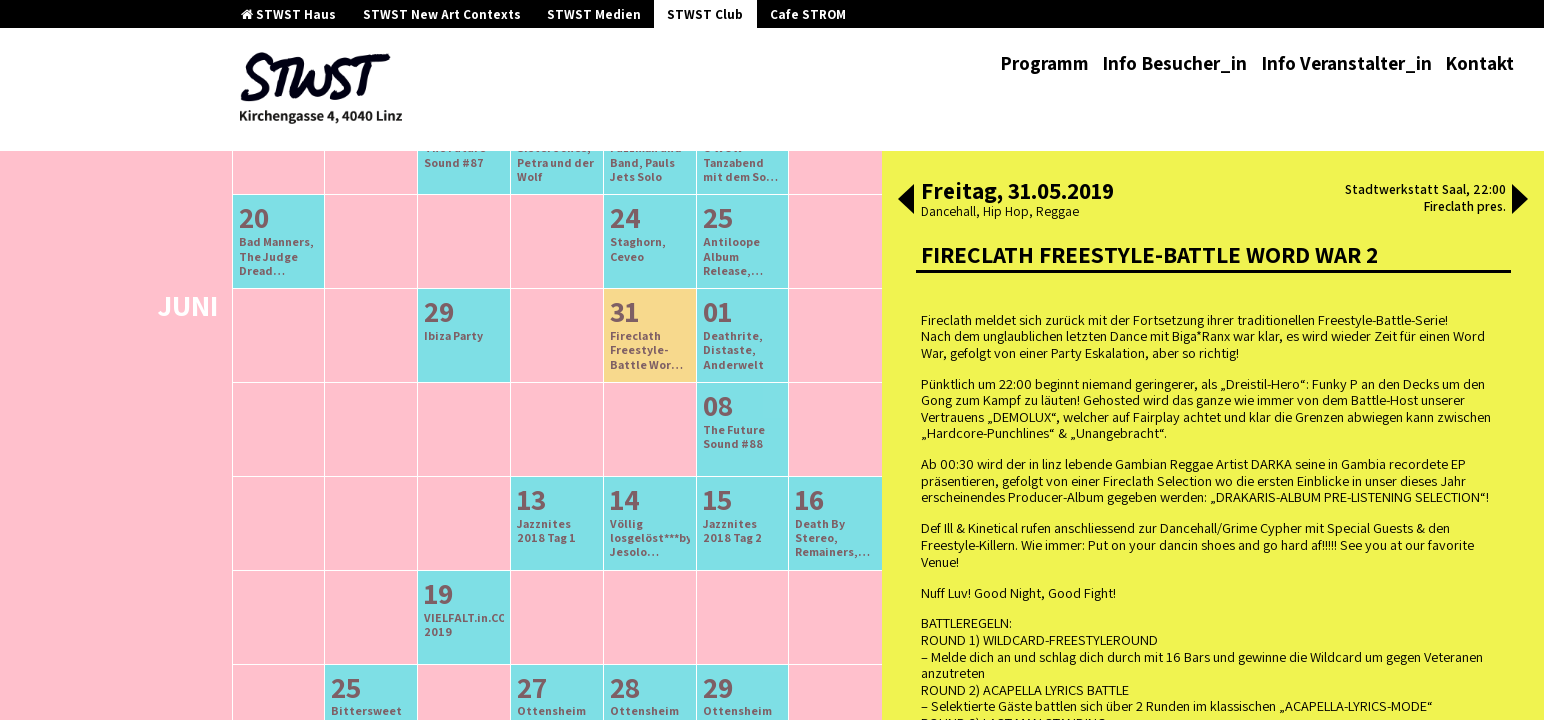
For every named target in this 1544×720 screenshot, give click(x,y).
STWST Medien (594, 14)
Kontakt (1479, 63)
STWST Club (705, 14)
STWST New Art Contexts (442, 14)
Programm (1044, 63)
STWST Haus (288, 14)
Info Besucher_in (1174, 63)
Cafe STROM (808, 14)
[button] (906, 201)
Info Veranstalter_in (1346, 63)
